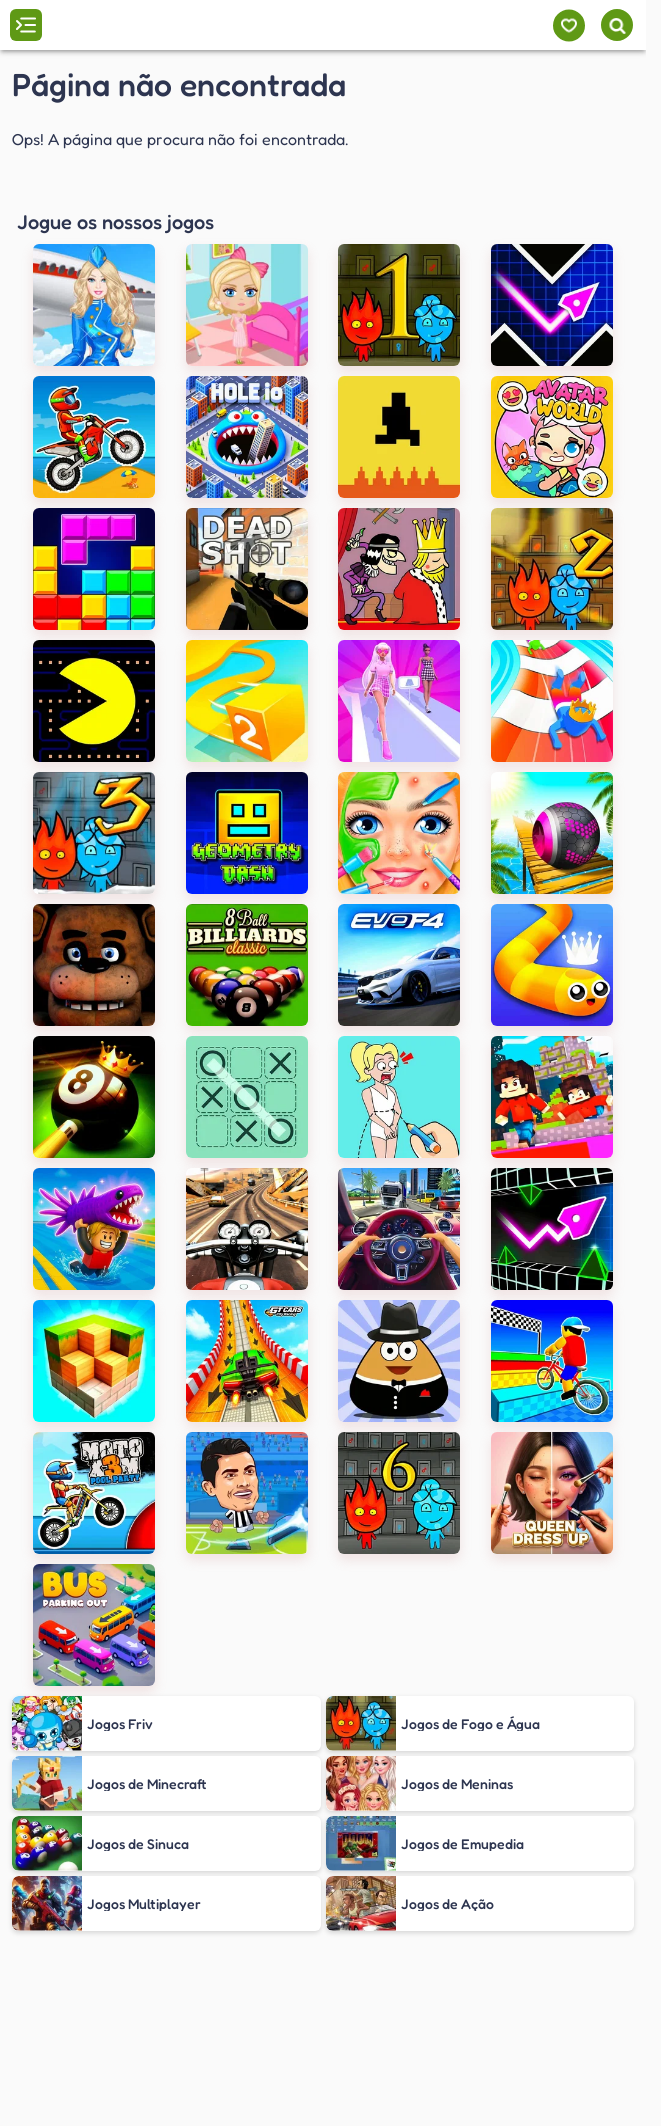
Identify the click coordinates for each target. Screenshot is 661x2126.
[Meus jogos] (568, 25)
